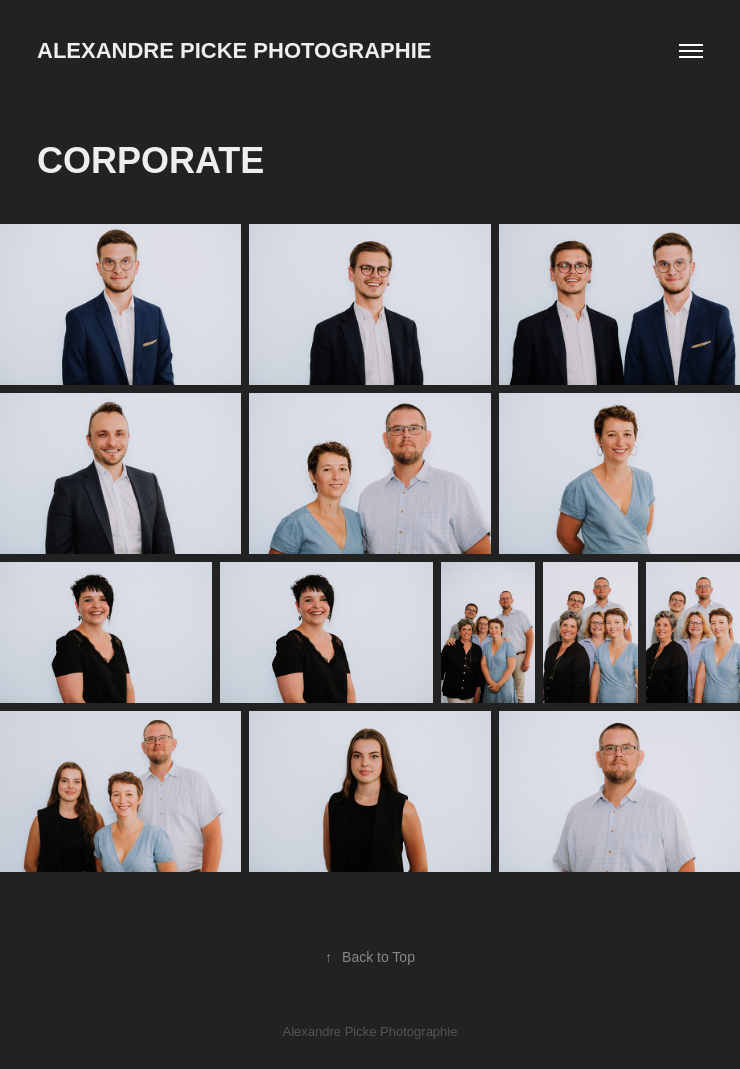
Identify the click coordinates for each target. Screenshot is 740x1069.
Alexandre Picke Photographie (234, 50)
